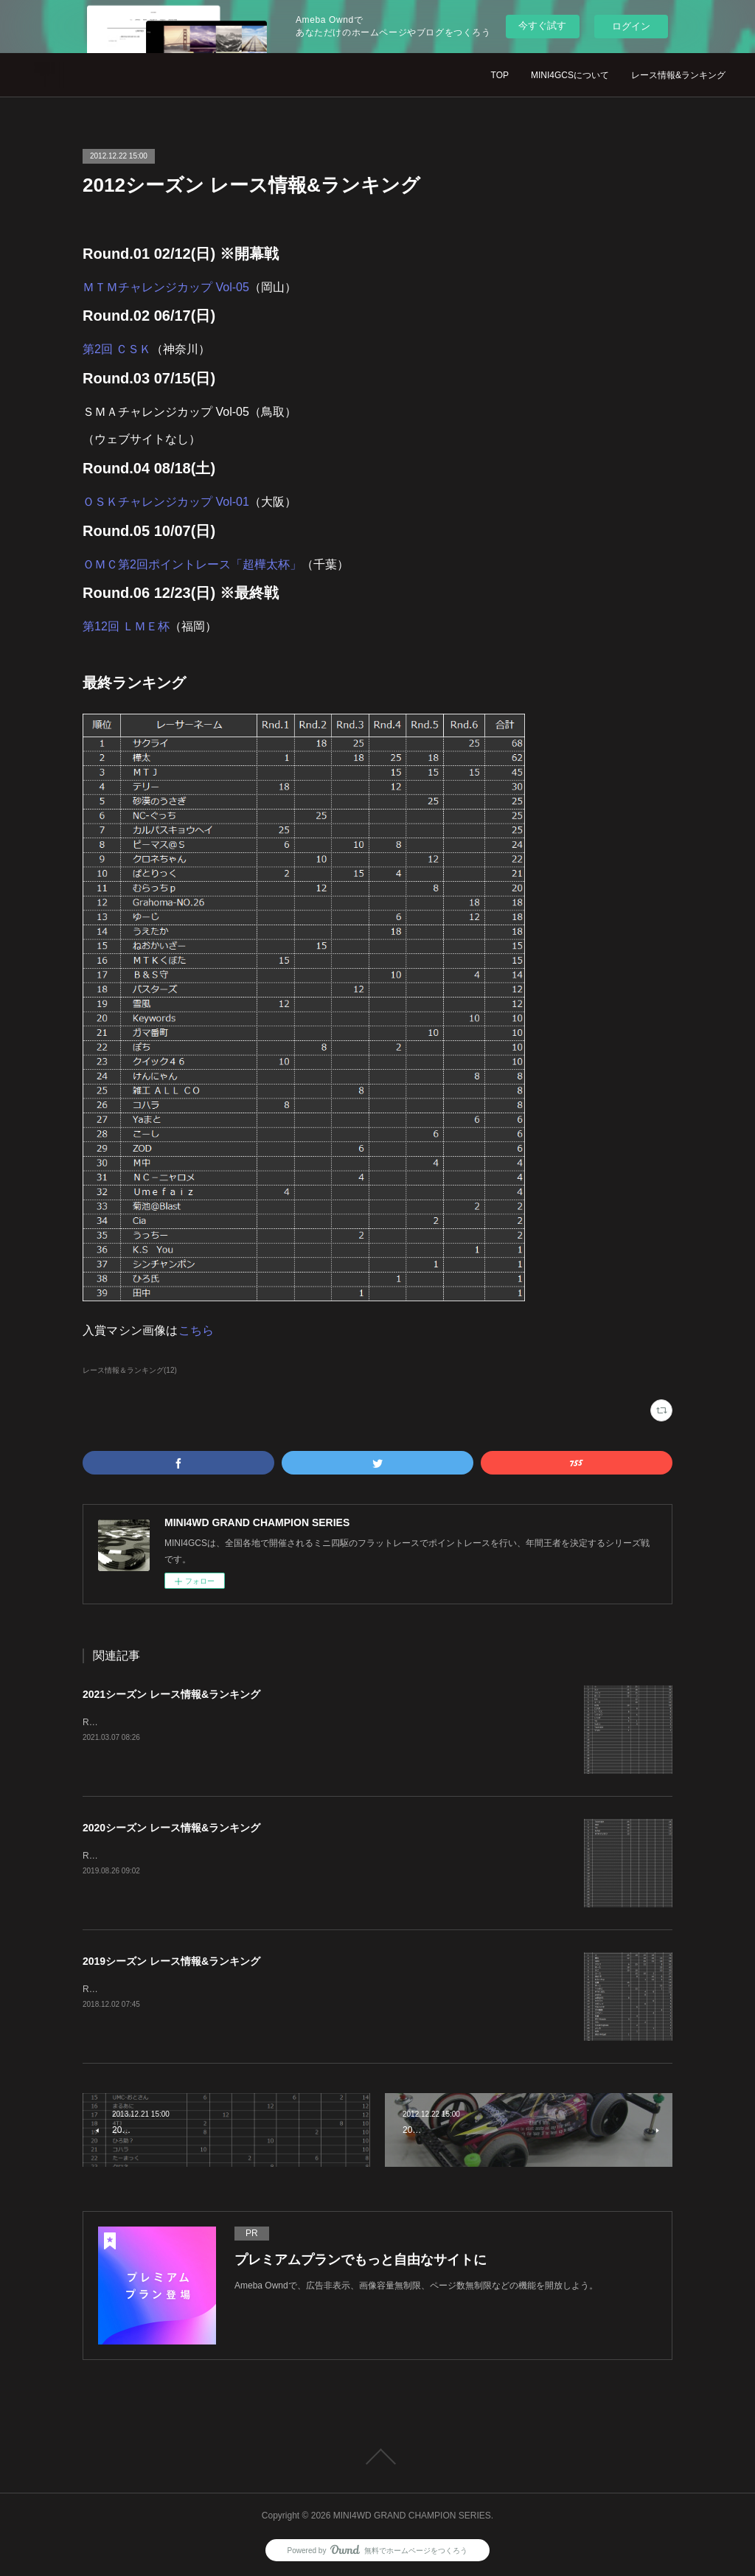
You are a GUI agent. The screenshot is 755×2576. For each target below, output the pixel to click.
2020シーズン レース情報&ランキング (171, 1828)
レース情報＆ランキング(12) (130, 1370)
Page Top (377, 2456)
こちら (196, 1330)
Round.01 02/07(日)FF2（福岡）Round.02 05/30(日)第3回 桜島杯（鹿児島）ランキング (256, 1722)
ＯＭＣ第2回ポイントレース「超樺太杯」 (192, 564)
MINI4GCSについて (570, 75)
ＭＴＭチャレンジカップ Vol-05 (166, 287)
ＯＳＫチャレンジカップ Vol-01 (166, 501)
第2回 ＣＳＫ (117, 349)
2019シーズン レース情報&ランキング (171, 1961)
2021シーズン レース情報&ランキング (171, 1694)
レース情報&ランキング (678, 75)
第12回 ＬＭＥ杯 (126, 626)
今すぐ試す (542, 25)
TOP (500, 75)
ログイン (631, 26)
